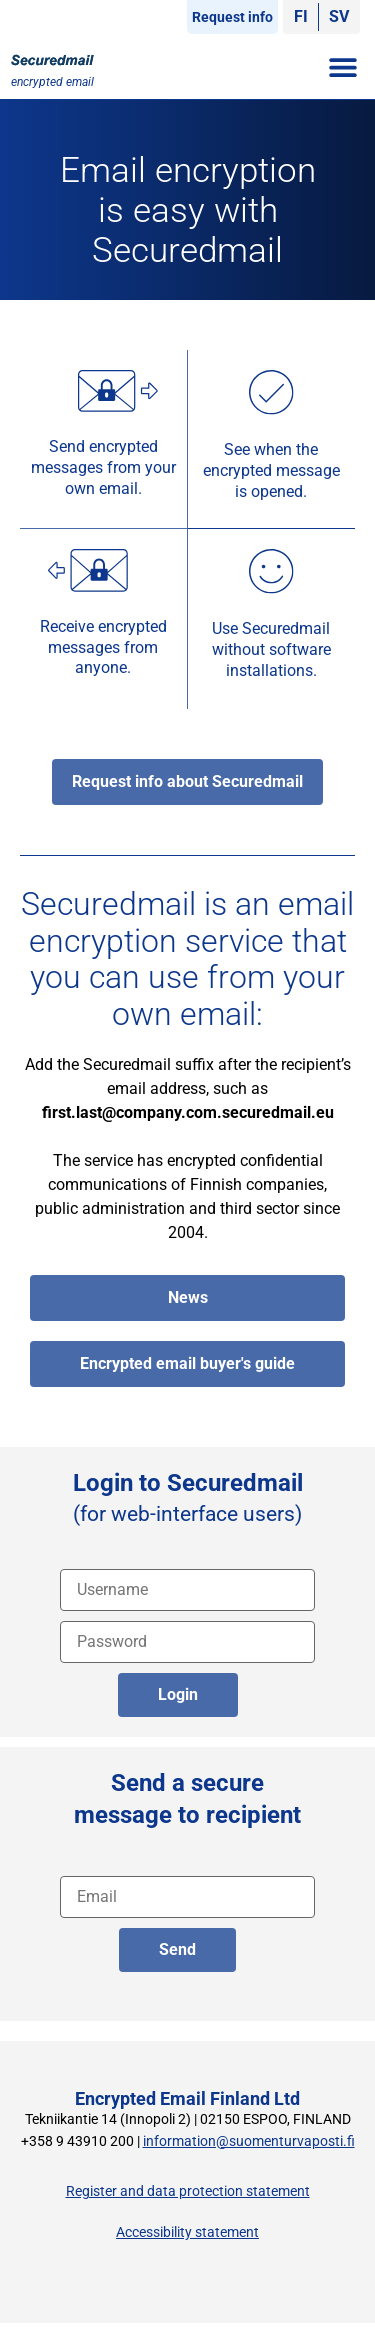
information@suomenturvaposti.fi (249, 2141)
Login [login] (178, 1694)
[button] (342, 66)
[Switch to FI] (301, 17)
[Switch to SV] (339, 17)
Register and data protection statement (188, 2191)
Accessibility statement (187, 2232)
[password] (187, 1642)
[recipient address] (187, 1897)
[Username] (187, 1590)
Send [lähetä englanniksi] (177, 1949)
